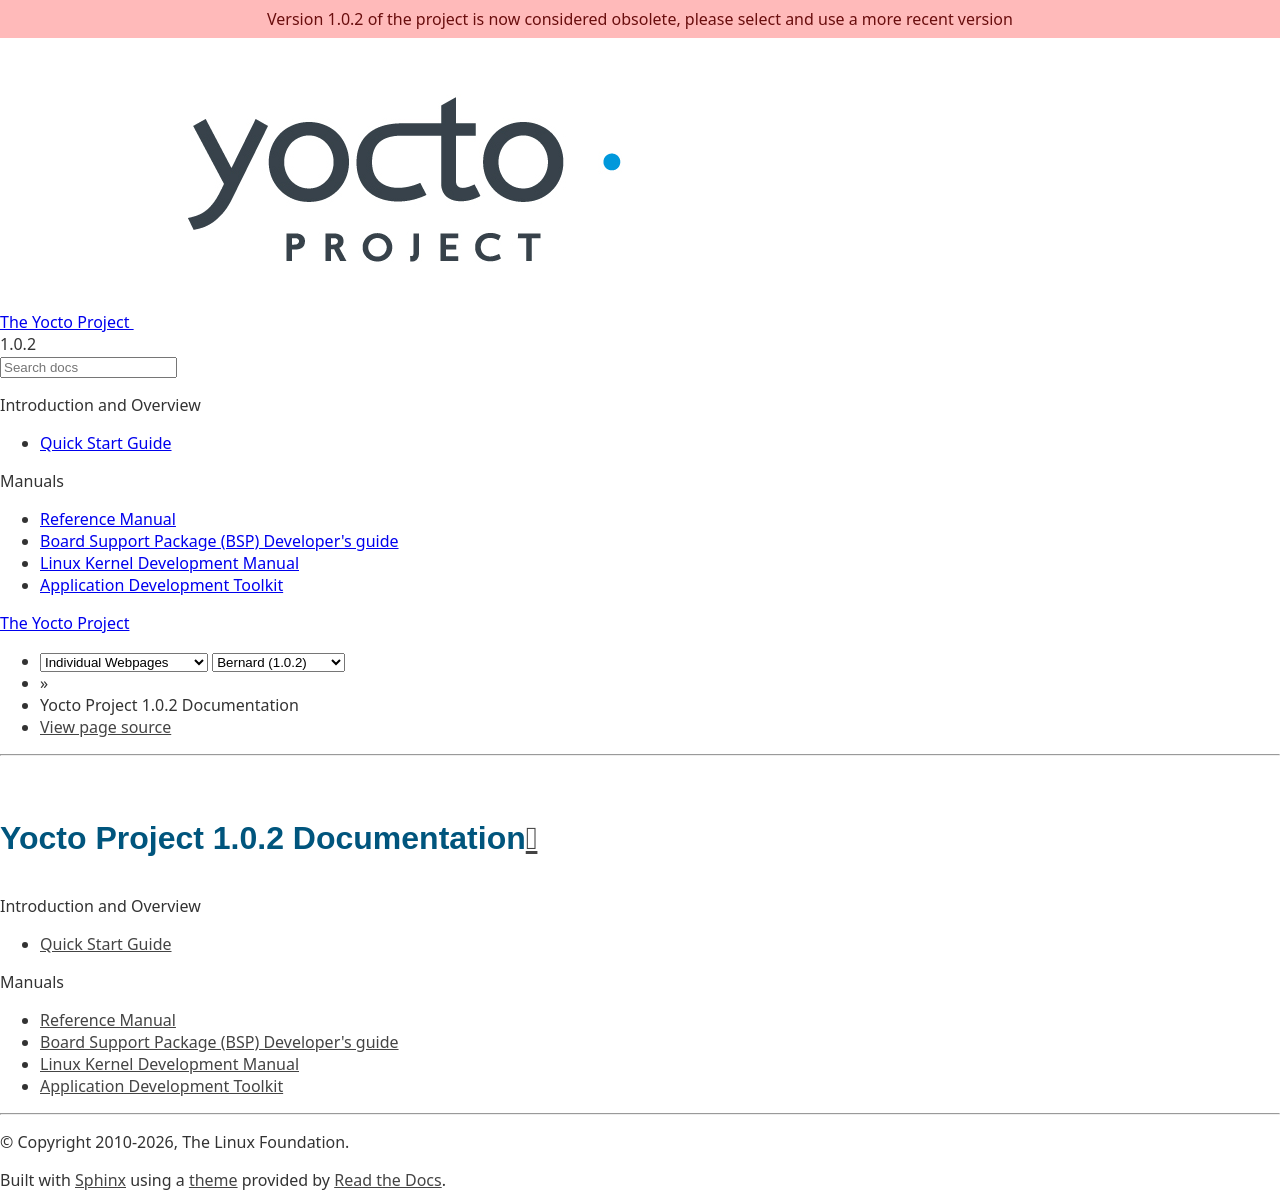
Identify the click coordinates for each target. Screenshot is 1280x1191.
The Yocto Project (337, 322)
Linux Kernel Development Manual (169, 563)
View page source (105, 727)
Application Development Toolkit (161, 585)
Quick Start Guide (106, 443)
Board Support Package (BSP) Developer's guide (219, 541)
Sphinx (100, 1180)
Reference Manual (108, 519)
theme (213, 1180)
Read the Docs (388, 1180)
